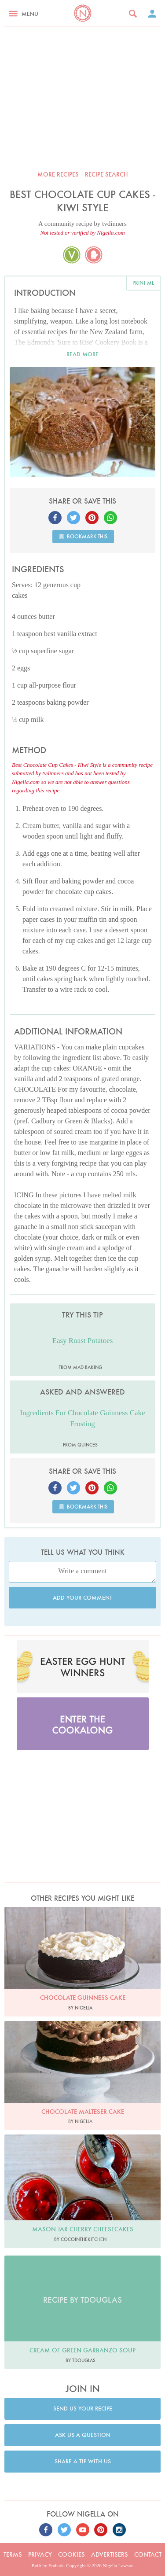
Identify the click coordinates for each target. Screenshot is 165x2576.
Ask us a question (82, 2435)
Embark (56, 2565)
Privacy (40, 2554)
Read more (82, 354)
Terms (13, 2554)
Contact (147, 2554)
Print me (143, 283)
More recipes (58, 174)
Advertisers (109, 2554)
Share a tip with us (83, 2461)
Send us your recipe (82, 2408)
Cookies (71, 2554)
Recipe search (106, 174)
